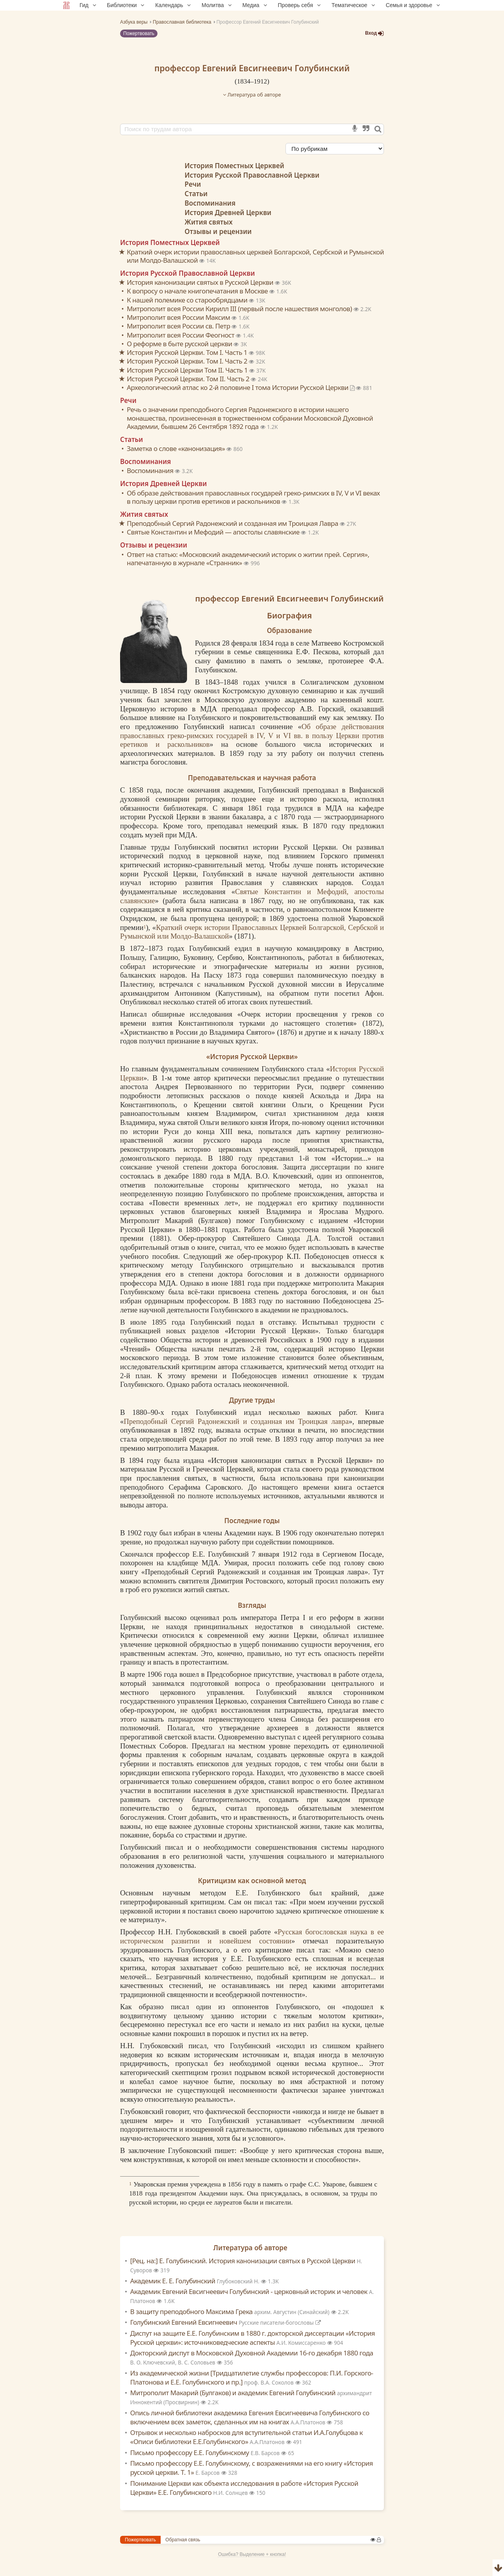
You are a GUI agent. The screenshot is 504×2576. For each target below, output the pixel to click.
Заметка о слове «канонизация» (176, 448)
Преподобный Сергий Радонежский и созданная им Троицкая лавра (236, 1421)
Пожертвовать (138, 33)
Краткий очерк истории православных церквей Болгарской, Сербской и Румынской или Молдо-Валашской (255, 256)
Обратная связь (182, 2540)
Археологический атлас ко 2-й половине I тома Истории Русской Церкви (241, 387)
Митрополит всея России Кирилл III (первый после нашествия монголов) (240, 308)
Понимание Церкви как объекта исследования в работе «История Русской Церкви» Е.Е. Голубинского (244, 2488)
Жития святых (209, 221)
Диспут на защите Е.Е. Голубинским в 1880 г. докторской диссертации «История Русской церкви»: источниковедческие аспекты (252, 2338)
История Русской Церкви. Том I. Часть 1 (188, 352)
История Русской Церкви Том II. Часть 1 (188, 370)
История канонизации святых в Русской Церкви (201, 282)
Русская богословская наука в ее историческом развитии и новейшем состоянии (252, 1936)
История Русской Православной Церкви (252, 175)
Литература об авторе (252, 94)
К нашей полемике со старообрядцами (188, 299)
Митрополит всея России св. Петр (179, 325)
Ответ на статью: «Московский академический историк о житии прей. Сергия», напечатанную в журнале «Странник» (248, 558)
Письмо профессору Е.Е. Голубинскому (206, 2452)
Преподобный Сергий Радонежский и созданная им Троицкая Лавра (233, 523)
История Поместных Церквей (234, 165)
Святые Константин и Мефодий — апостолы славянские (214, 531)
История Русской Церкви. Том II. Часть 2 (189, 378)
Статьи (196, 193)
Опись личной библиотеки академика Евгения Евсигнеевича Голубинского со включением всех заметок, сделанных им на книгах (249, 2417)
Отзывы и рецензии (218, 231)
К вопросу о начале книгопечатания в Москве (198, 290)
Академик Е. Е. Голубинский (195, 2280)
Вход (374, 33)
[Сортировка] (334, 148)
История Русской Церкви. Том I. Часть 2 (188, 361)
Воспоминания (210, 203)
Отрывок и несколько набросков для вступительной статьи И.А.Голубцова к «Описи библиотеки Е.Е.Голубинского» (246, 2437)
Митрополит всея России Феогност (181, 335)
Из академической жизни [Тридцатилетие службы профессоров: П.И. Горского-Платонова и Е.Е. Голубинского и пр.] (251, 2377)
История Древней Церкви (228, 212)
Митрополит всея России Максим (179, 317)
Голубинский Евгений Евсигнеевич (226, 2322)
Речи (193, 184)
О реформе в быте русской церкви (180, 343)
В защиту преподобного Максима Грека (230, 2311)
